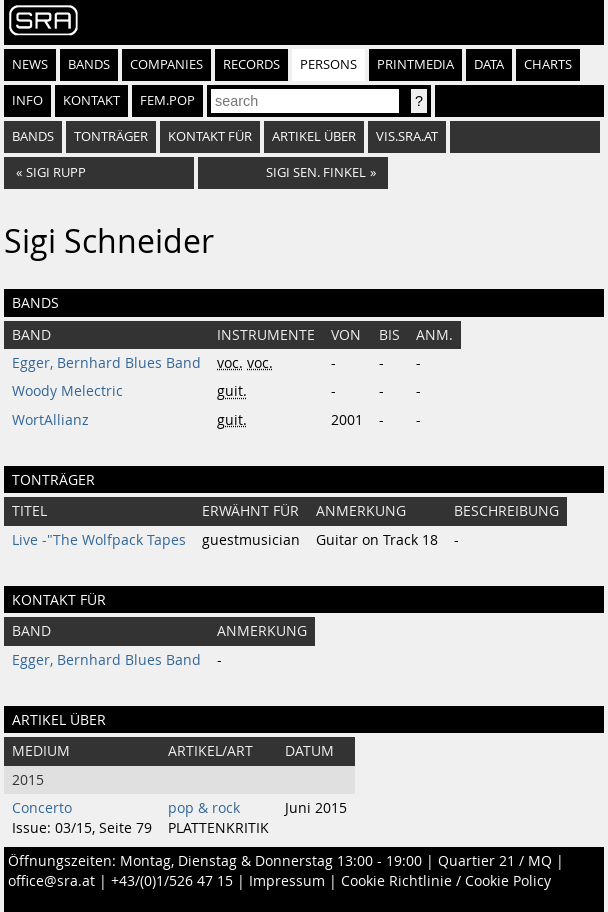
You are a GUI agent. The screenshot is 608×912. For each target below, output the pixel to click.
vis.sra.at (407, 136)
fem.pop (167, 100)
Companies (166, 64)
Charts (548, 64)
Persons (328, 64)
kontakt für (210, 136)
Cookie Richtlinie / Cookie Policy (446, 881)
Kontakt (91, 100)
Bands (89, 64)
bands (33, 136)
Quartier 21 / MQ (495, 861)
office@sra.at (51, 881)
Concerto (42, 808)
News (30, 64)
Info (27, 100)
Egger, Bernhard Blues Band (106, 363)
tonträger (111, 136)
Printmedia (415, 64)
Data (489, 64)
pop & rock (204, 808)
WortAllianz (50, 420)
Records (251, 64)
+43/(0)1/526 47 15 (172, 881)
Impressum (287, 881)
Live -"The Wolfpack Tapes (99, 540)
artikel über (314, 136)
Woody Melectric (67, 391)
